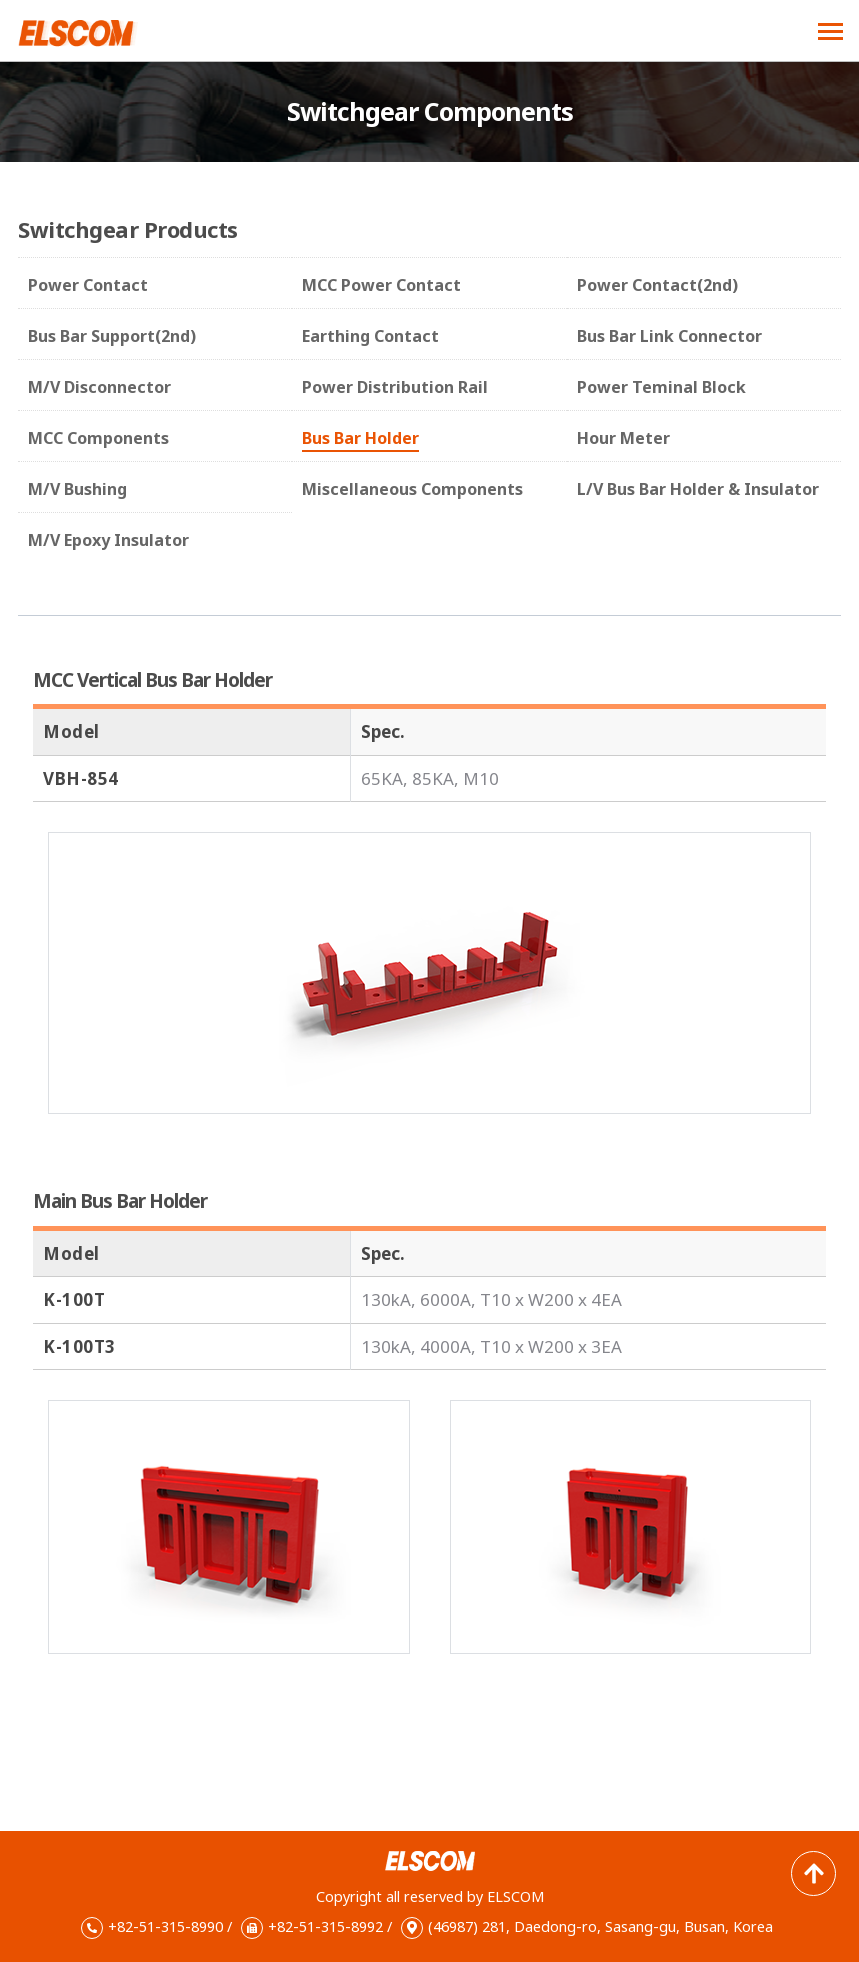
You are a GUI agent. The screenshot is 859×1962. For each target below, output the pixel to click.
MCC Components (98, 438)
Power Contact (88, 285)
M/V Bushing (77, 489)
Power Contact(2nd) (657, 285)
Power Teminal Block (661, 387)
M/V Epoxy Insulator (108, 540)
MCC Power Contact (381, 285)
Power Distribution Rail (395, 387)
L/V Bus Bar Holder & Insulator (698, 489)
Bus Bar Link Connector (669, 336)
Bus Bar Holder (360, 438)
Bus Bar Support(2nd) (112, 336)
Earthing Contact (370, 336)
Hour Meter (623, 438)
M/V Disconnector (99, 387)
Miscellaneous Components (412, 489)
